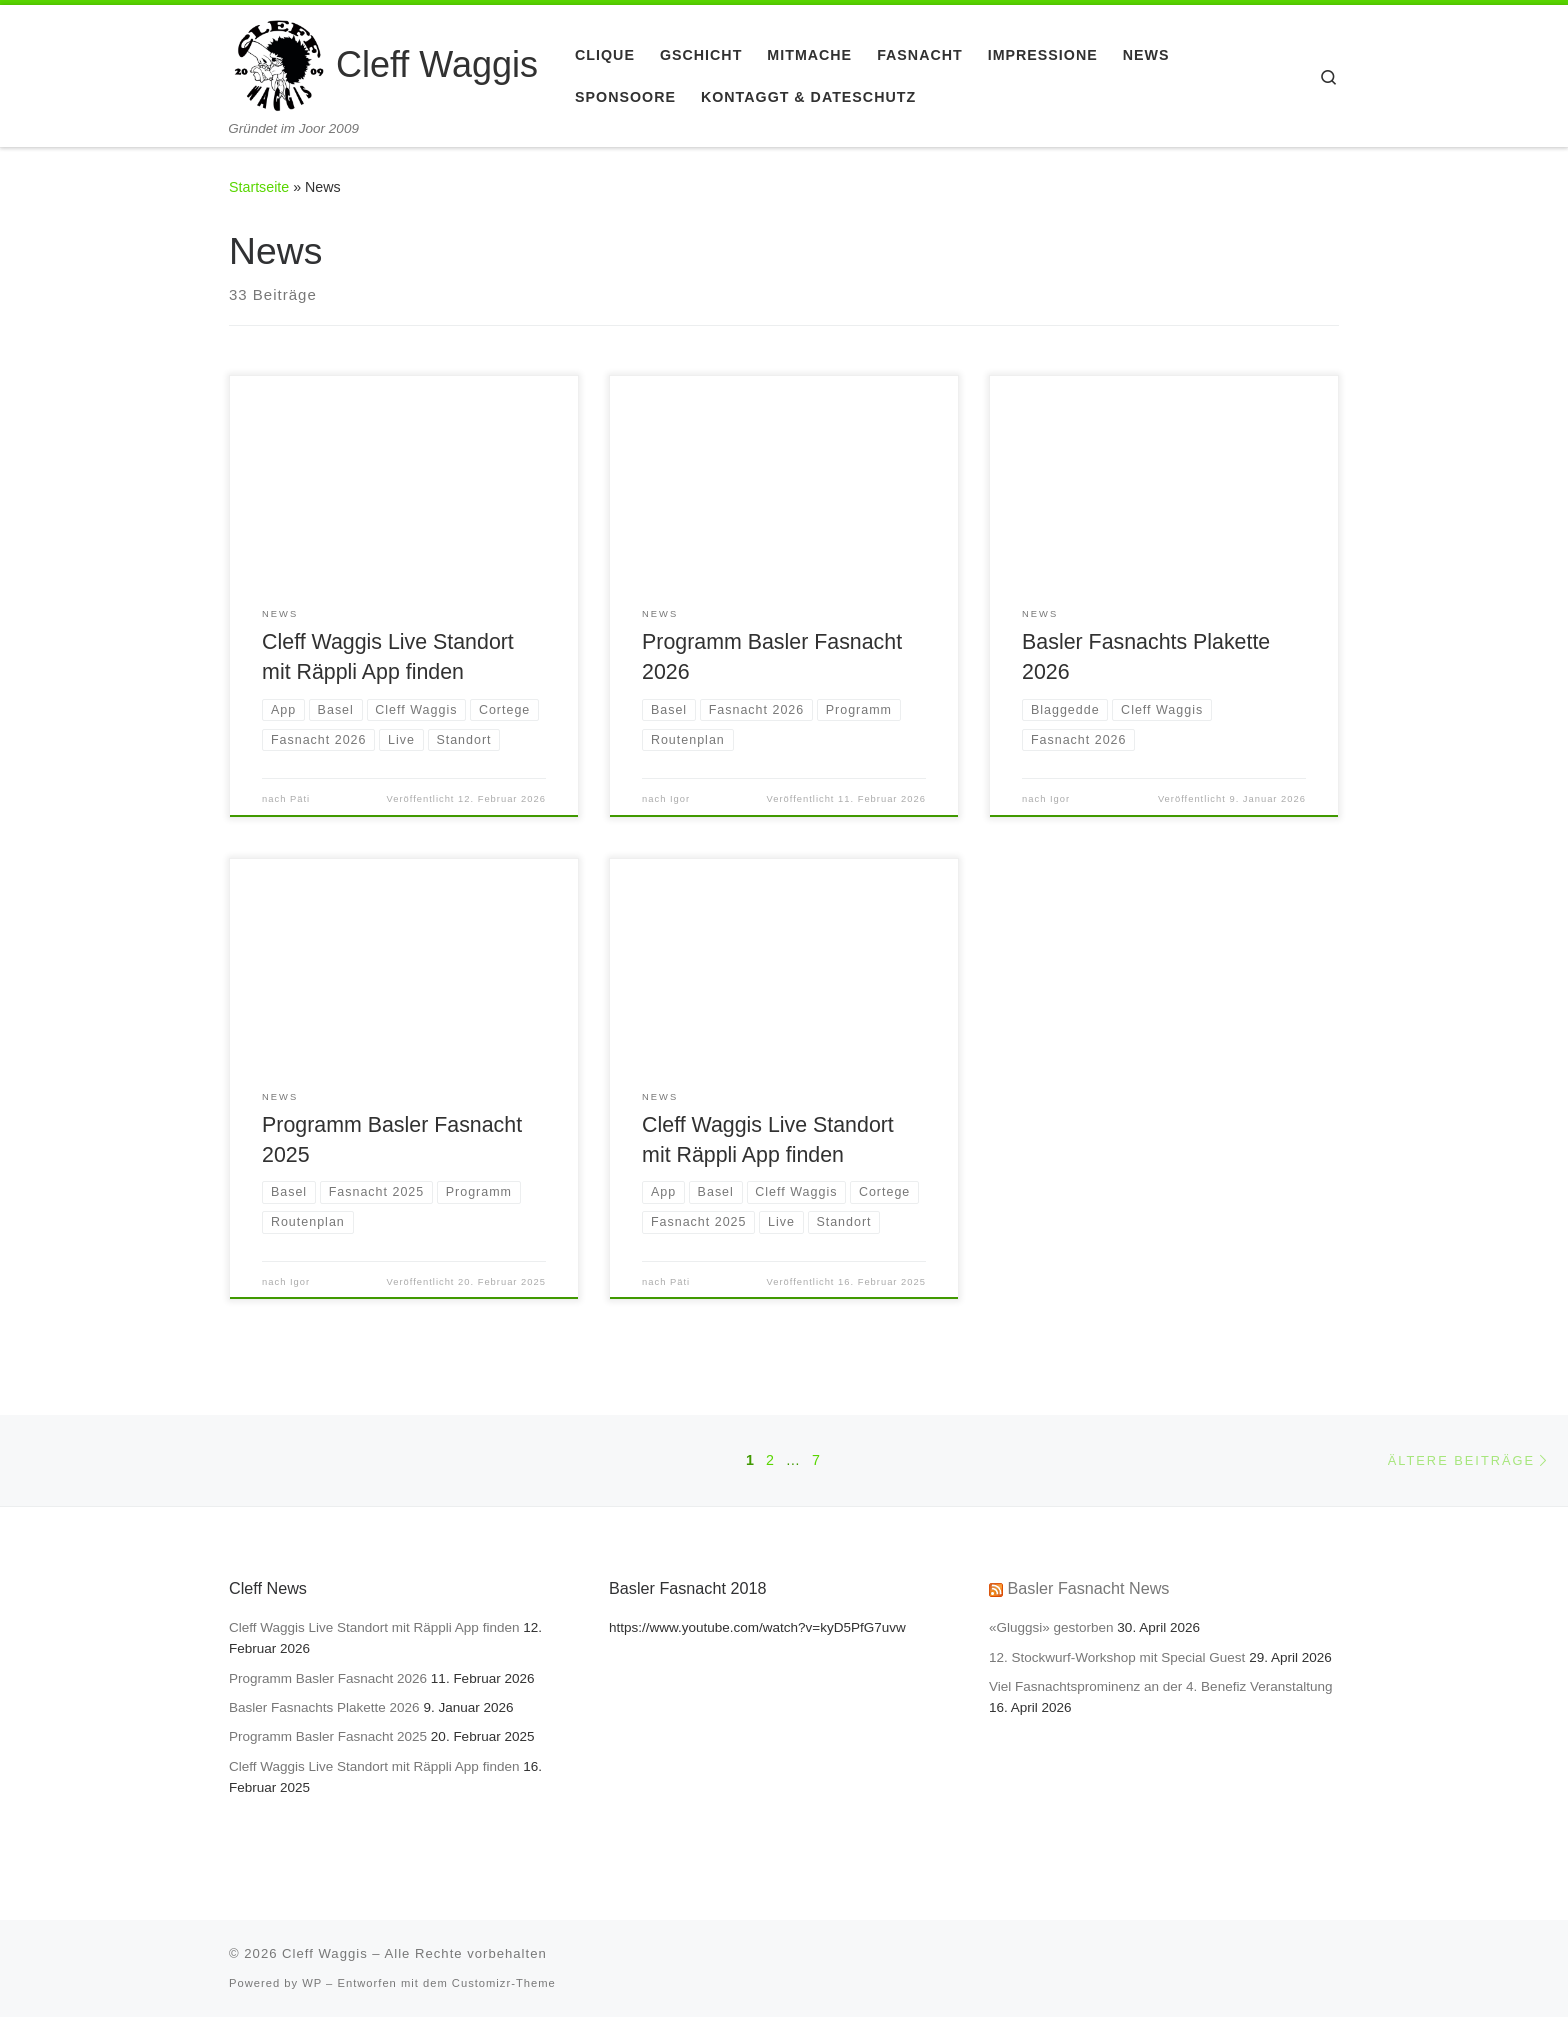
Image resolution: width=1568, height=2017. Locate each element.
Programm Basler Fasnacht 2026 (328, 1678)
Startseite (259, 187)
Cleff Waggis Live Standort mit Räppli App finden (374, 1627)
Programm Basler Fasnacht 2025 (328, 1736)
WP (312, 1983)
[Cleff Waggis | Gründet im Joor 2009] (279, 62)
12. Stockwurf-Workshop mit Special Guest (1117, 1657)
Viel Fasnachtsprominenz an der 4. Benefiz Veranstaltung (1160, 1686)
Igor (680, 799)
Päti (300, 799)
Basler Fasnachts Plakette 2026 (324, 1707)
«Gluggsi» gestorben (1051, 1627)
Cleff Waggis (325, 1953)
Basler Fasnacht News (1089, 1588)
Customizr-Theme (504, 1983)
